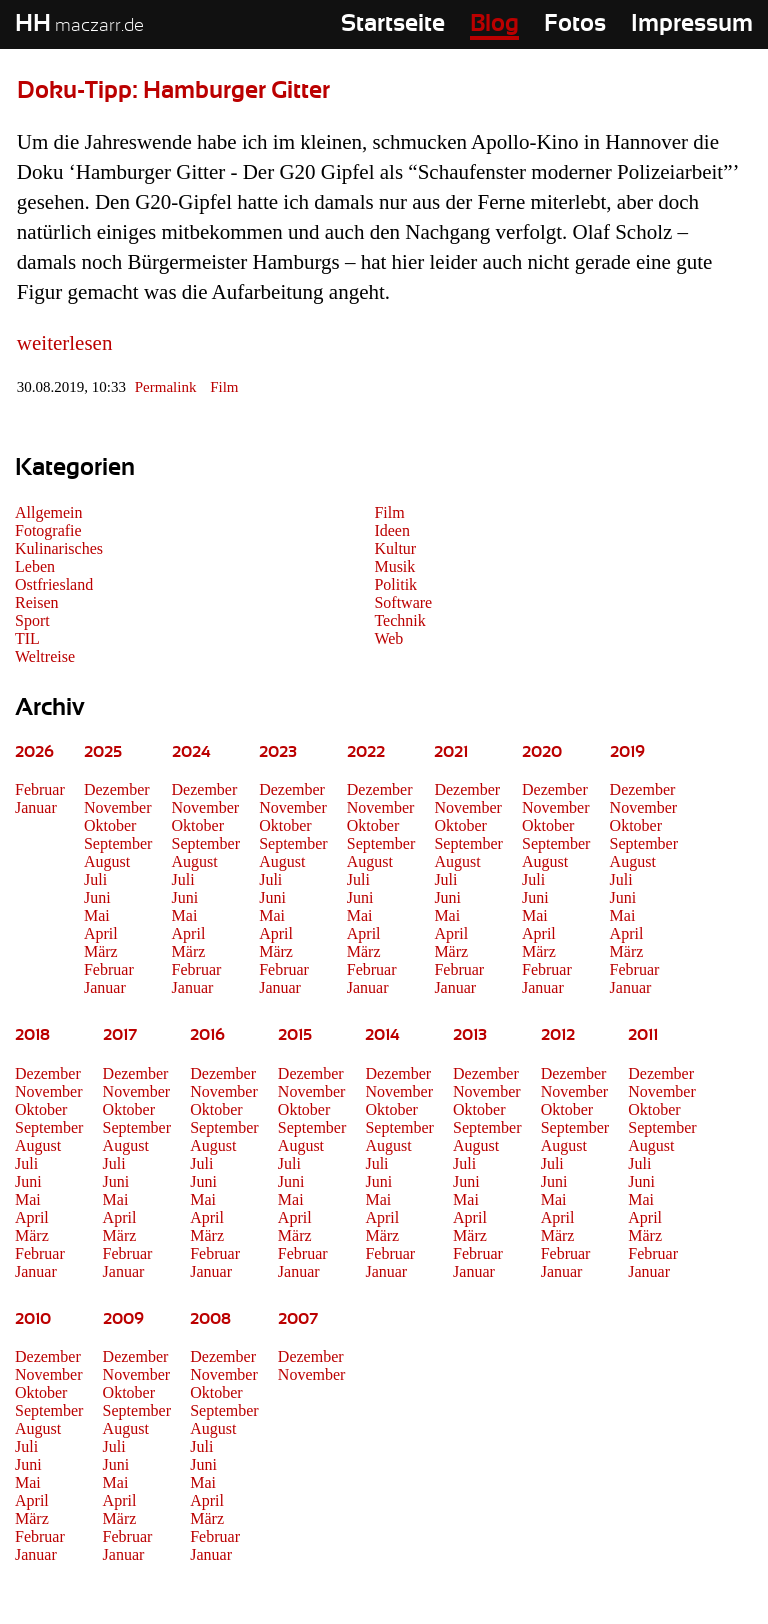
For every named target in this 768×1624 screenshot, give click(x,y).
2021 (451, 752)
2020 (542, 752)
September (118, 843)
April (101, 933)
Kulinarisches (59, 548)
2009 (123, 1319)
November (118, 807)
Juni (97, 897)
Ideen (392, 530)
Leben (35, 566)
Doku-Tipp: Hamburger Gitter (173, 91)
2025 (103, 752)
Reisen (37, 602)
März (101, 951)
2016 (207, 1035)
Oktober (110, 825)
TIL (27, 638)
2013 (470, 1035)
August (107, 861)
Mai (97, 915)
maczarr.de (79, 26)
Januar (36, 807)
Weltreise (45, 656)
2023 (278, 752)
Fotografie (48, 530)
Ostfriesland (54, 584)
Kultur (395, 548)
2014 (382, 1035)
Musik (394, 566)
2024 (191, 752)
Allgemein (49, 512)
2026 (34, 752)
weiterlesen (65, 343)
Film (224, 387)
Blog (494, 24)
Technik (399, 620)
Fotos (575, 24)
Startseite (393, 24)
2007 (298, 1319)
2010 (33, 1319)
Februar (40, 789)
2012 (558, 1035)
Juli (95, 879)
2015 (295, 1035)
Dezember (117, 789)
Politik (395, 584)
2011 (643, 1035)
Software (403, 602)
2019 (627, 752)
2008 (210, 1319)
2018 (32, 1035)
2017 (120, 1035)
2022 (366, 752)
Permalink (166, 387)
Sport (32, 620)
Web (388, 638)
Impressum (692, 24)
